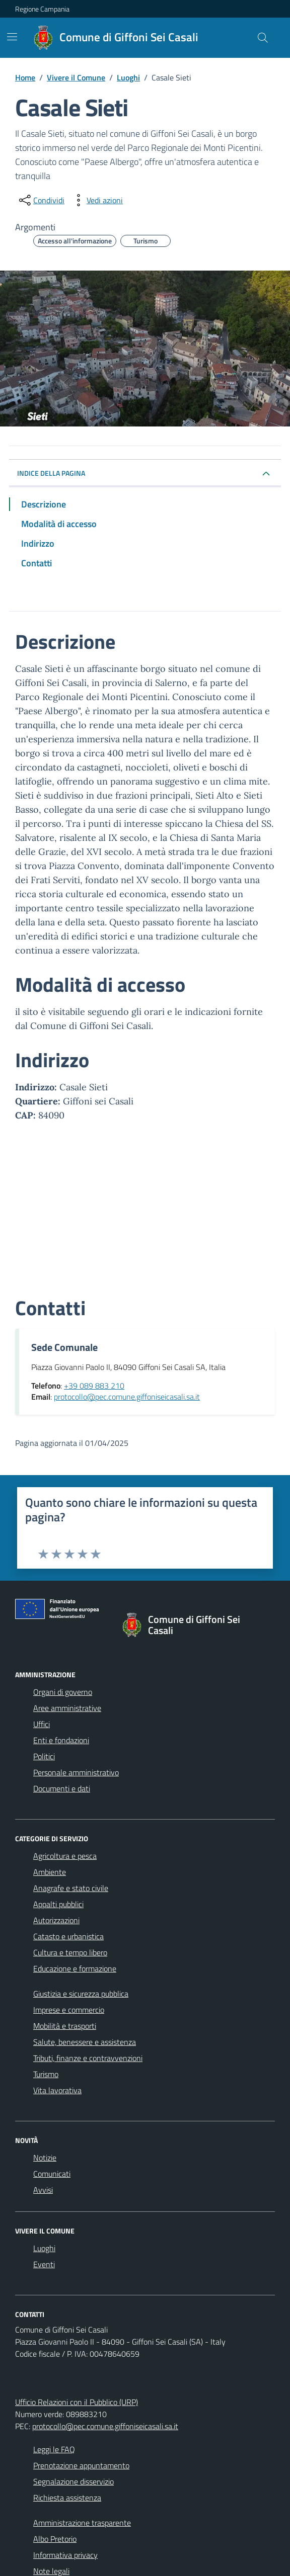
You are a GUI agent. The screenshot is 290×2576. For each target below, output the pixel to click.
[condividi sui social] (40, 200)
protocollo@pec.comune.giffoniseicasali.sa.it (105, 2426)
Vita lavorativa (57, 2090)
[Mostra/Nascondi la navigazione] (12, 37)
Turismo (45, 2074)
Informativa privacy (65, 2555)
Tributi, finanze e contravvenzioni (87, 2058)
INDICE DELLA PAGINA (55, 473)
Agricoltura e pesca (65, 1856)
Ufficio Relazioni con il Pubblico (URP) (76, 2402)
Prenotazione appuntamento (81, 2465)
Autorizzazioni (56, 1920)
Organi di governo (62, 1692)
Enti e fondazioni (61, 1740)
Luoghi (44, 2248)
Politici (44, 1756)
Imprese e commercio (68, 2010)
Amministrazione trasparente (82, 2523)
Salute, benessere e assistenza (84, 2042)
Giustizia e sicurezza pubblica (80, 1994)
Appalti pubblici (58, 1904)
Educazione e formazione (74, 1968)
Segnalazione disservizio (73, 2481)
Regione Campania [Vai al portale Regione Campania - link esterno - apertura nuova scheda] (42, 9)
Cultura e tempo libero (70, 1952)
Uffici (41, 1724)
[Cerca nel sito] (263, 38)
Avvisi (43, 2190)
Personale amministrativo (76, 1772)
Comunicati (51, 2174)
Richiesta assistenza (67, 2498)
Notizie (44, 2158)
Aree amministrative (67, 1708)
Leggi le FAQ (54, 2449)
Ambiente (49, 1872)
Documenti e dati (61, 1788)
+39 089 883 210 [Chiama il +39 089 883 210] (94, 1386)
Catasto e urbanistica (68, 1936)
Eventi (44, 2264)
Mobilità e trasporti (64, 2026)
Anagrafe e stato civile (70, 1888)
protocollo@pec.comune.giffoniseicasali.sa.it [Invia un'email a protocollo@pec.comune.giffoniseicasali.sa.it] (127, 1397)
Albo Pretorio (55, 2539)
